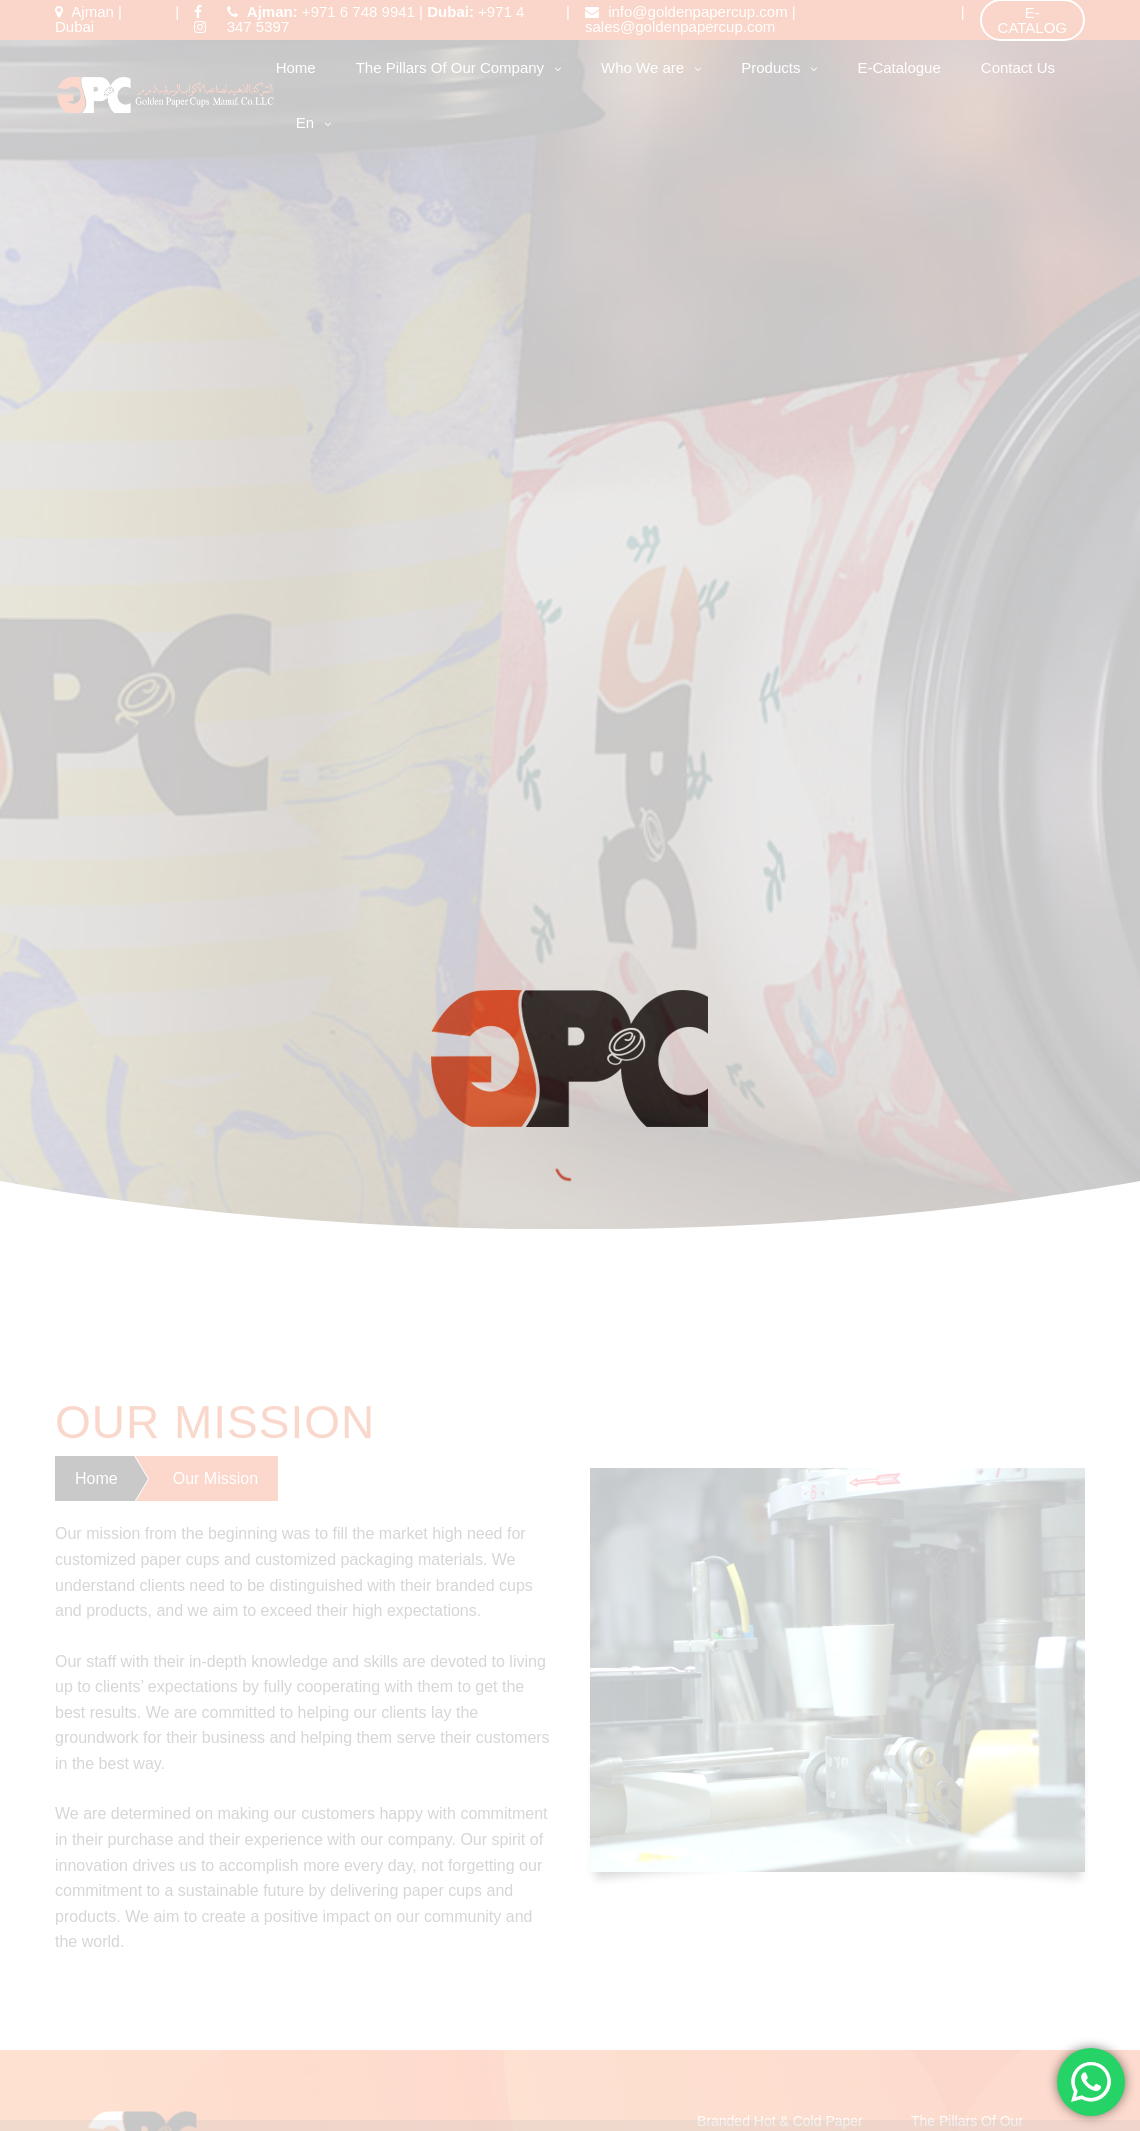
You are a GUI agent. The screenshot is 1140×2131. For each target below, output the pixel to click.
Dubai (74, 26)
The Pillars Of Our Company (450, 67)
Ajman (92, 11)
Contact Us (1018, 67)
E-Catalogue (898, 67)
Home (296, 67)
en (305, 122)
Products (770, 67)
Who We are (642, 67)
